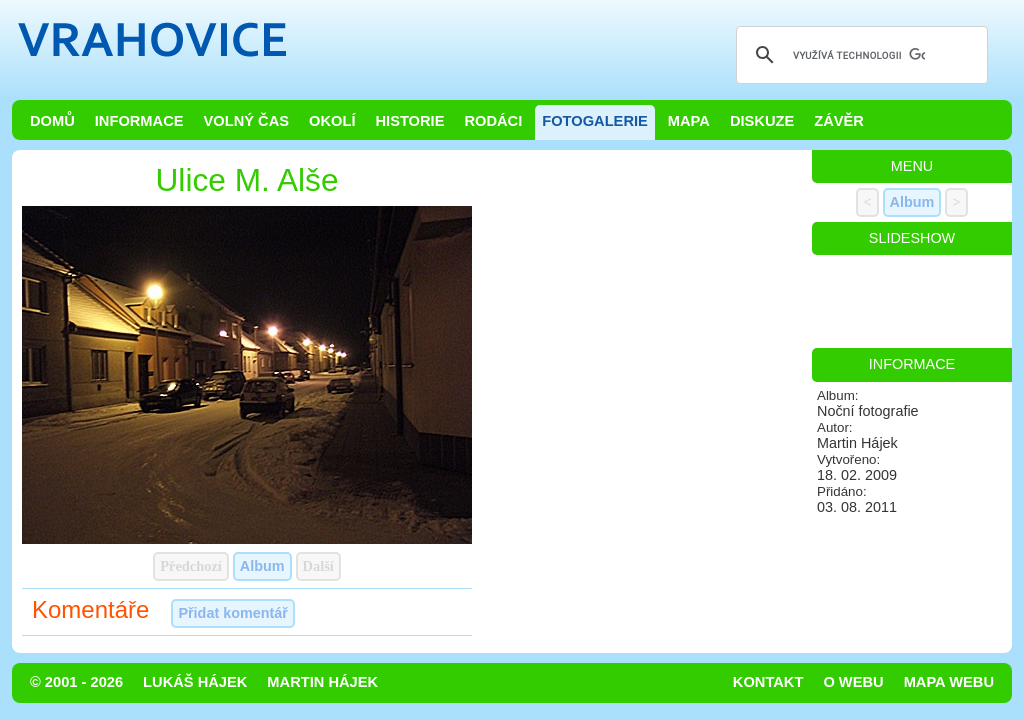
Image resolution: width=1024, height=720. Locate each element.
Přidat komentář (233, 613)
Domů (52, 121)
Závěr (839, 121)
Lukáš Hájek (195, 682)
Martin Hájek (322, 682)
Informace (139, 121)
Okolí (332, 121)
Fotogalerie (595, 121)
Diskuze (762, 121)
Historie (409, 121)
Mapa (689, 121)
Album (262, 566)
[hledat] (859, 55)
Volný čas (247, 121)
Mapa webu (949, 682)
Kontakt (768, 682)
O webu (853, 682)
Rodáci (493, 121)
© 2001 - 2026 (76, 682)
